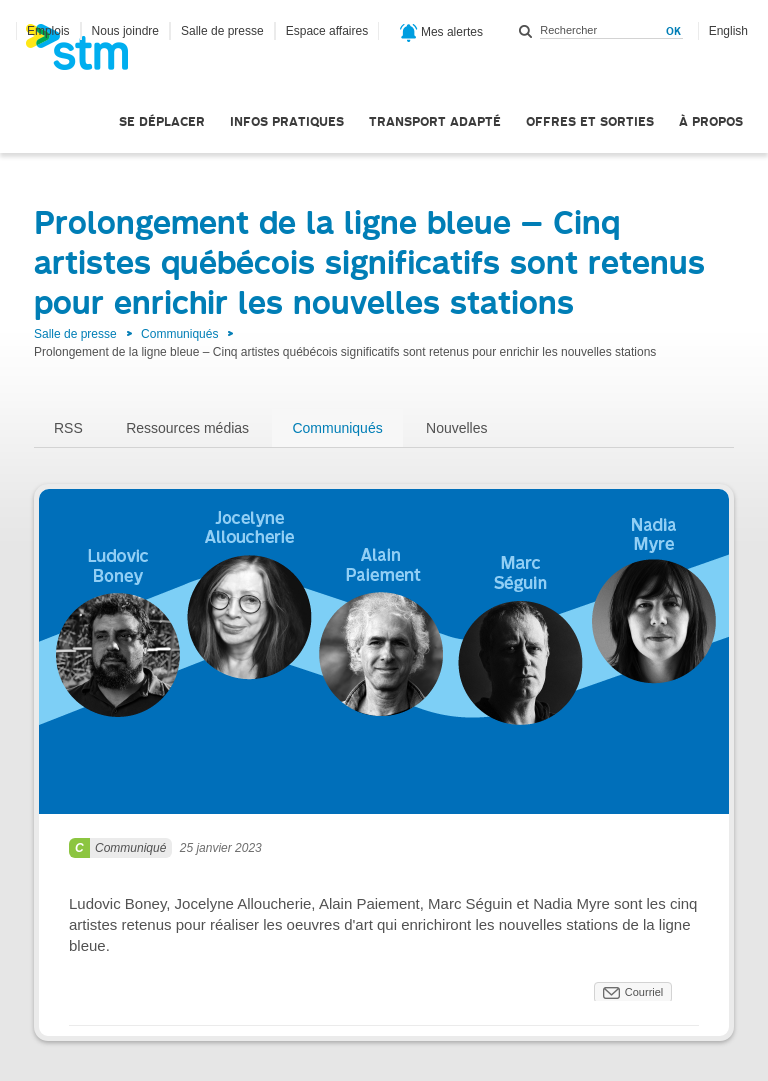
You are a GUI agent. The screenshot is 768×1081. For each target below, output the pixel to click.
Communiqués (179, 334)
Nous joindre (125, 31)
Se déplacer (162, 121)
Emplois (48, 31)
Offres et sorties (590, 121)
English (728, 31)
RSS (68, 428)
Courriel (644, 992)
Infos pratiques (287, 121)
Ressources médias (187, 428)
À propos (711, 121)
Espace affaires (327, 31)
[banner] (87, 53)
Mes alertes (441, 33)
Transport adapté (435, 121)
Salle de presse (222, 31)
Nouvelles (456, 428)
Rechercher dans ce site (526, 31)
